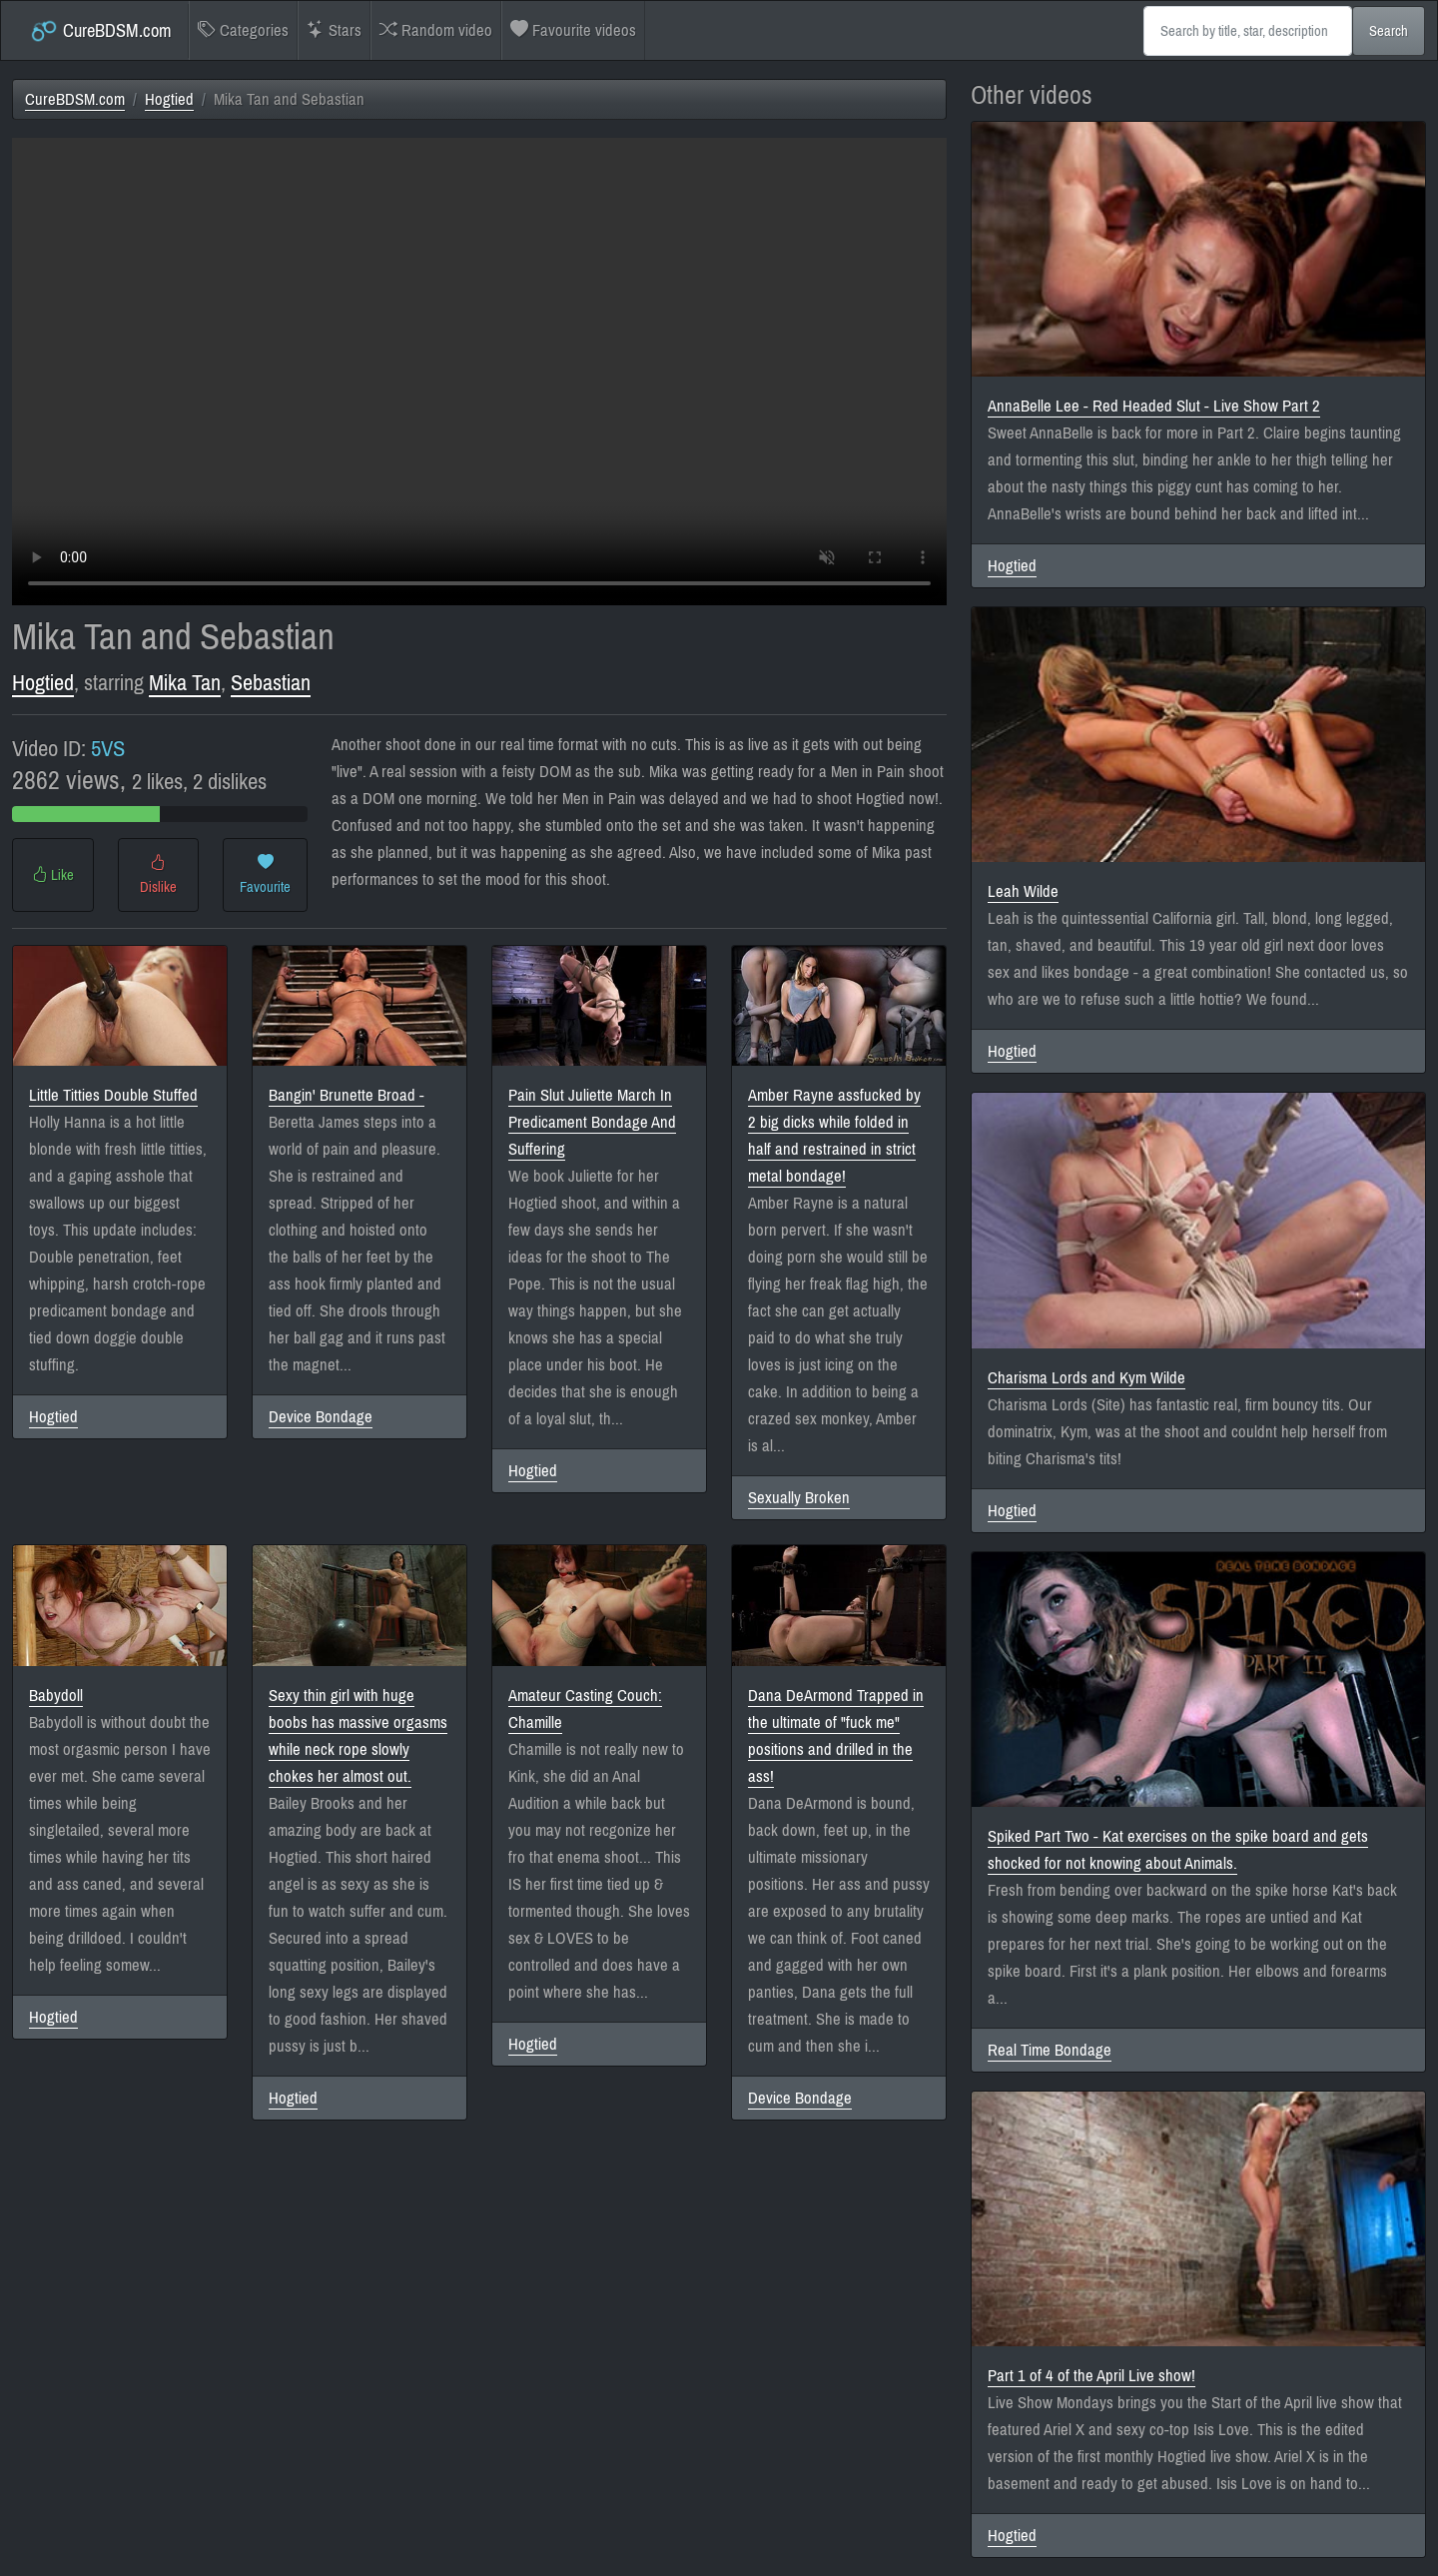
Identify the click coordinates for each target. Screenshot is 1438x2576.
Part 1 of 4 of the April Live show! (1091, 2375)
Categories (243, 30)
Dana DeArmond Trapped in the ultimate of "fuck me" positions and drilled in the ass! (836, 1736)
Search (1388, 31)
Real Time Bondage (1049, 2050)
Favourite (265, 875)
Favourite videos (573, 30)
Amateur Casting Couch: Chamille (585, 1709)
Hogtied (169, 99)
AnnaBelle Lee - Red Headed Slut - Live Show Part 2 (1154, 406)
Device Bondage (320, 1416)
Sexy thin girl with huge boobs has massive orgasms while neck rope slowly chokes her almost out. (358, 1736)
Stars (334, 30)
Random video (435, 30)
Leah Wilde (1023, 891)
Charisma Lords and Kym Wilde (1086, 1377)
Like (53, 875)
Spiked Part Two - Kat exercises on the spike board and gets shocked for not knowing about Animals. (1178, 1850)
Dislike (158, 875)
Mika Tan (185, 682)
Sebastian (271, 682)
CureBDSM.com (100, 31)
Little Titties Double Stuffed (113, 1095)
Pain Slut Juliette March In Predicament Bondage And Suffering (592, 1122)
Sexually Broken (799, 1497)
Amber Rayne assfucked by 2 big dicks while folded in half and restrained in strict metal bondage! (834, 1136)
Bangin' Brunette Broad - (346, 1095)
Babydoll (56, 1695)
